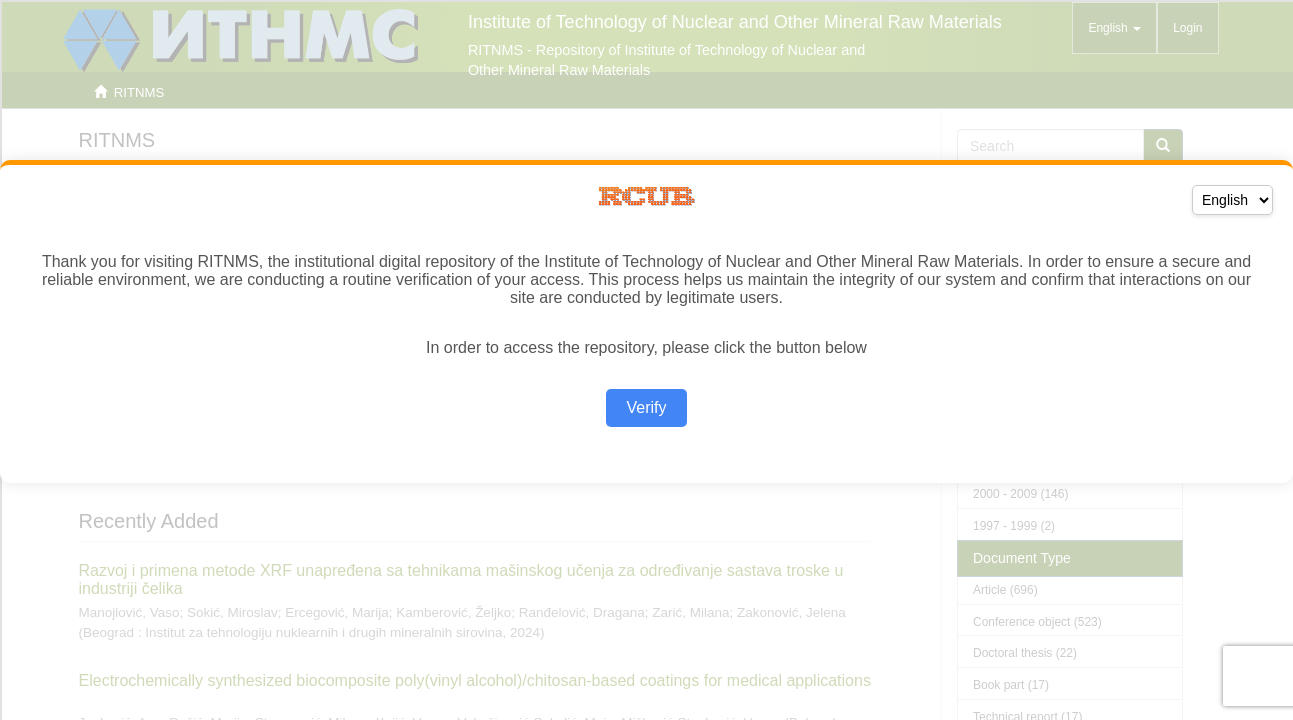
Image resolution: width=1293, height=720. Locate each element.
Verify (646, 407)
